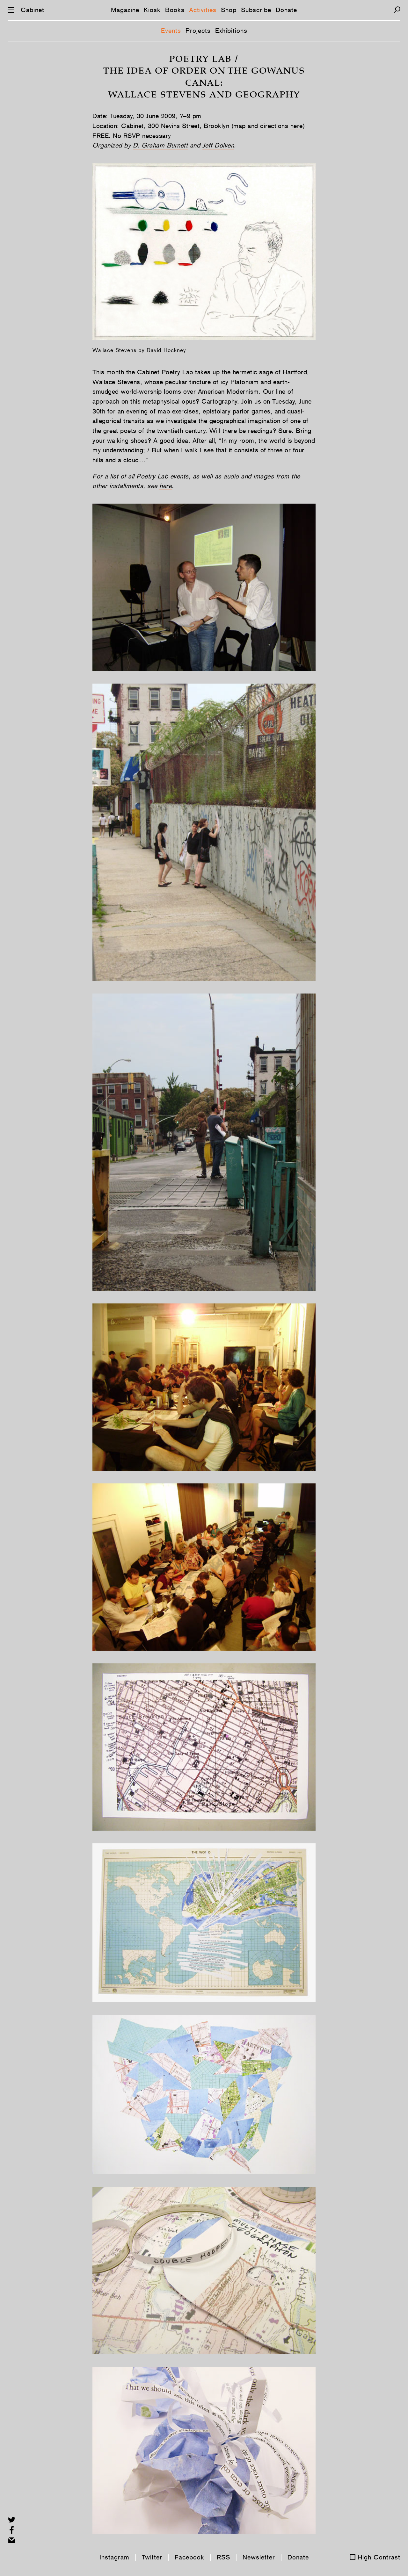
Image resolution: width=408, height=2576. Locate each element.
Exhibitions (231, 30)
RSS (223, 2557)
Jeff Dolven (218, 145)
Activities (202, 10)
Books (175, 10)
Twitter (152, 2557)
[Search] (397, 9)
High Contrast (379, 2557)
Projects (198, 30)
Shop (229, 10)
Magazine (125, 10)
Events (171, 30)
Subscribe (256, 10)
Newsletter (259, 2557)
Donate (286, 10)
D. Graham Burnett (160, 145)
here (296, 126)
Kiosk (152, 10)
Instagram (114, 2557)
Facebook (189, 2557)
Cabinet (32, 10)
